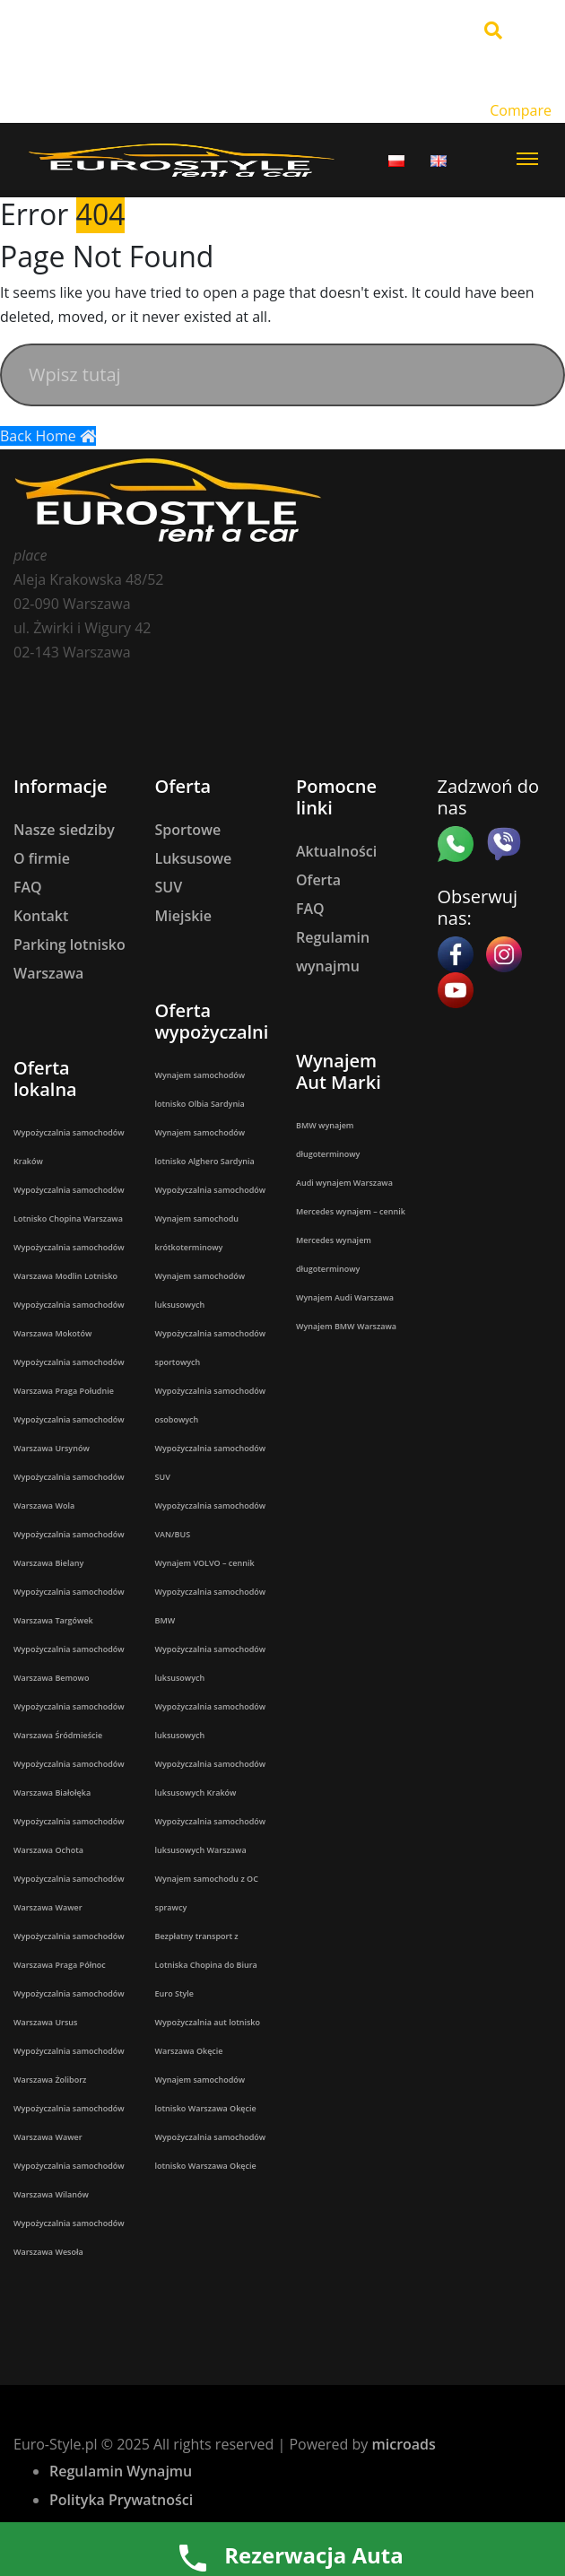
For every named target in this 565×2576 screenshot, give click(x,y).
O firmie (41, 858)
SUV (169, 887)
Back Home (48, 436)
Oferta (318, 880)
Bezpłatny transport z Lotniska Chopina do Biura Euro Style (206, 1964)
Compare (521, 110)
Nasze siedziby (64, 830)
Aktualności (336, 851)
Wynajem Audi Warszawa (345, 1297)
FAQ (27, 887)
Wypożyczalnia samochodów (210, 1190)
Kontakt (40, 916)
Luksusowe (193, 858)
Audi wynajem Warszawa (344, 1182)
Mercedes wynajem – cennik (350, 1211)
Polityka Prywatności (121, 2500)
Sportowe (188, 830)
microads (403, 2444)
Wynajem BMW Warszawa (346, 1326)
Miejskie (184, 916)
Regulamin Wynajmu (120, 2471)
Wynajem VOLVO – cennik (205, 1563)
